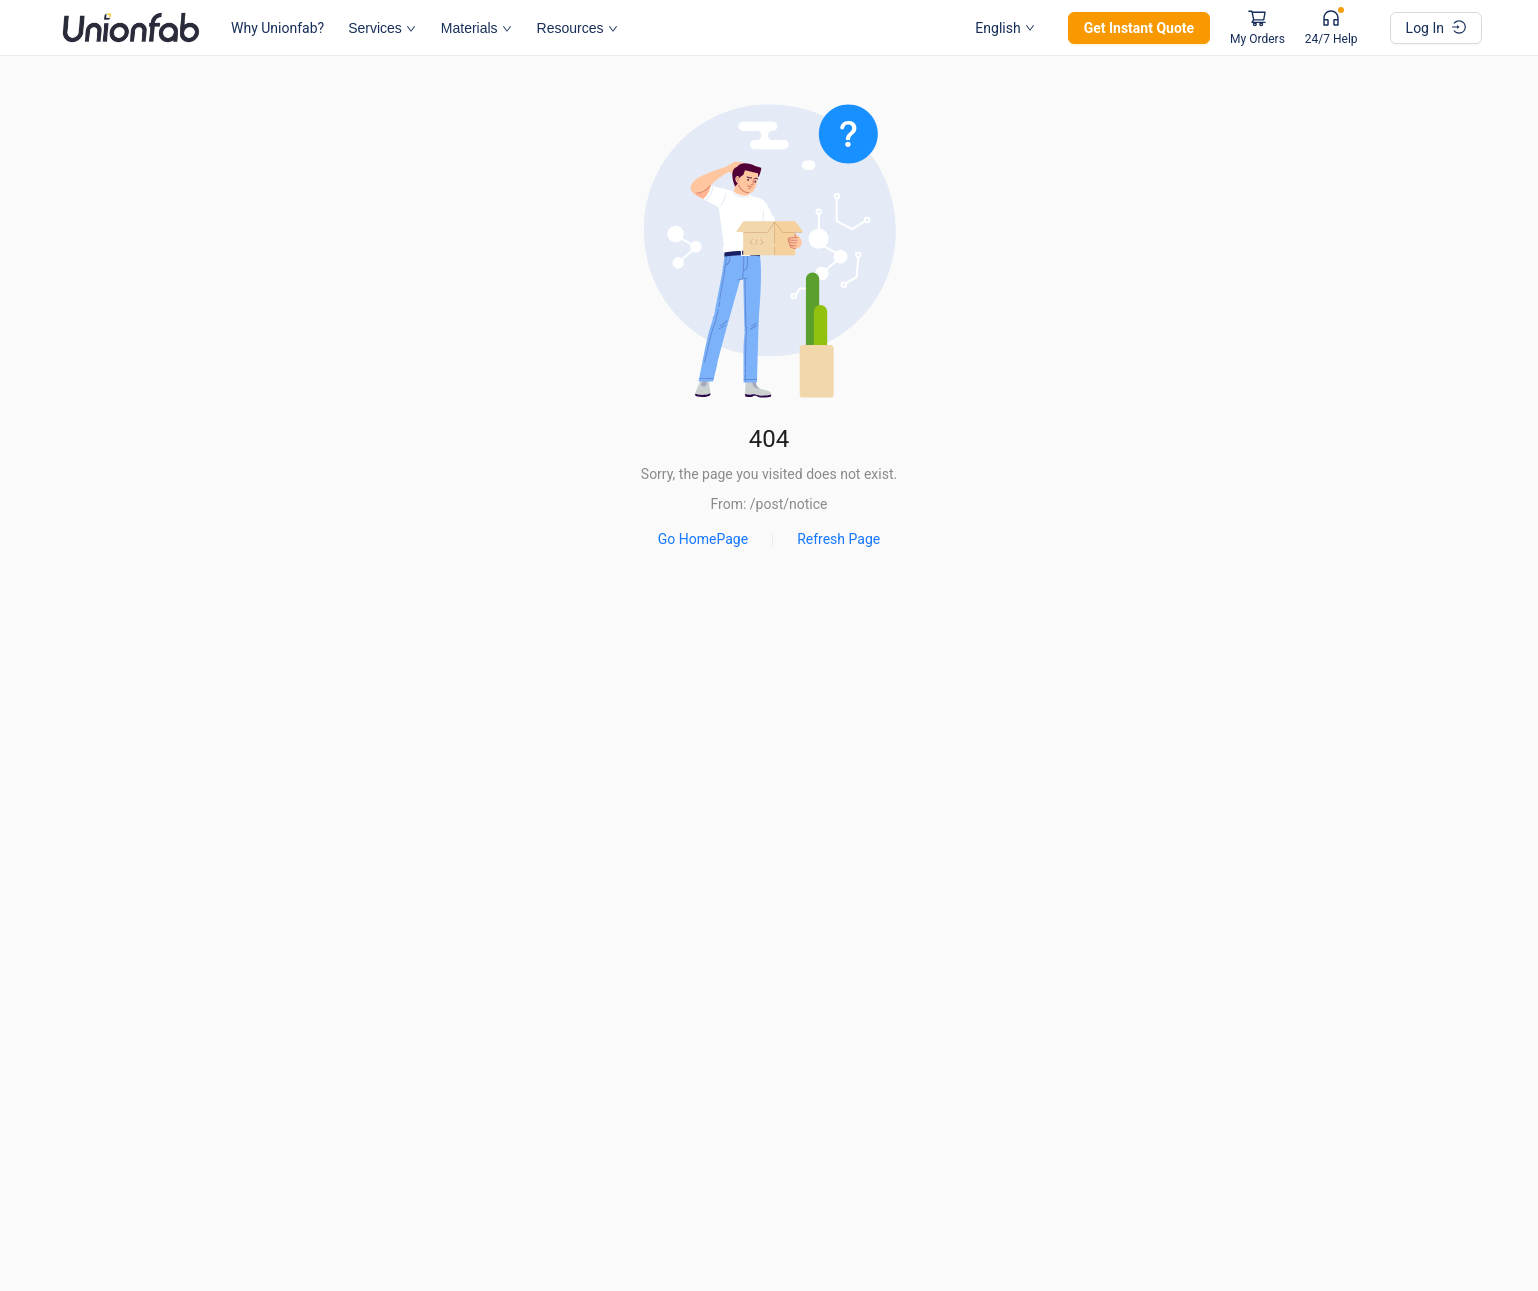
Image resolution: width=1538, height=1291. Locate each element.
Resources (577, 28)
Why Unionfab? (277, 28)
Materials (476, 28)
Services (381, 28)
